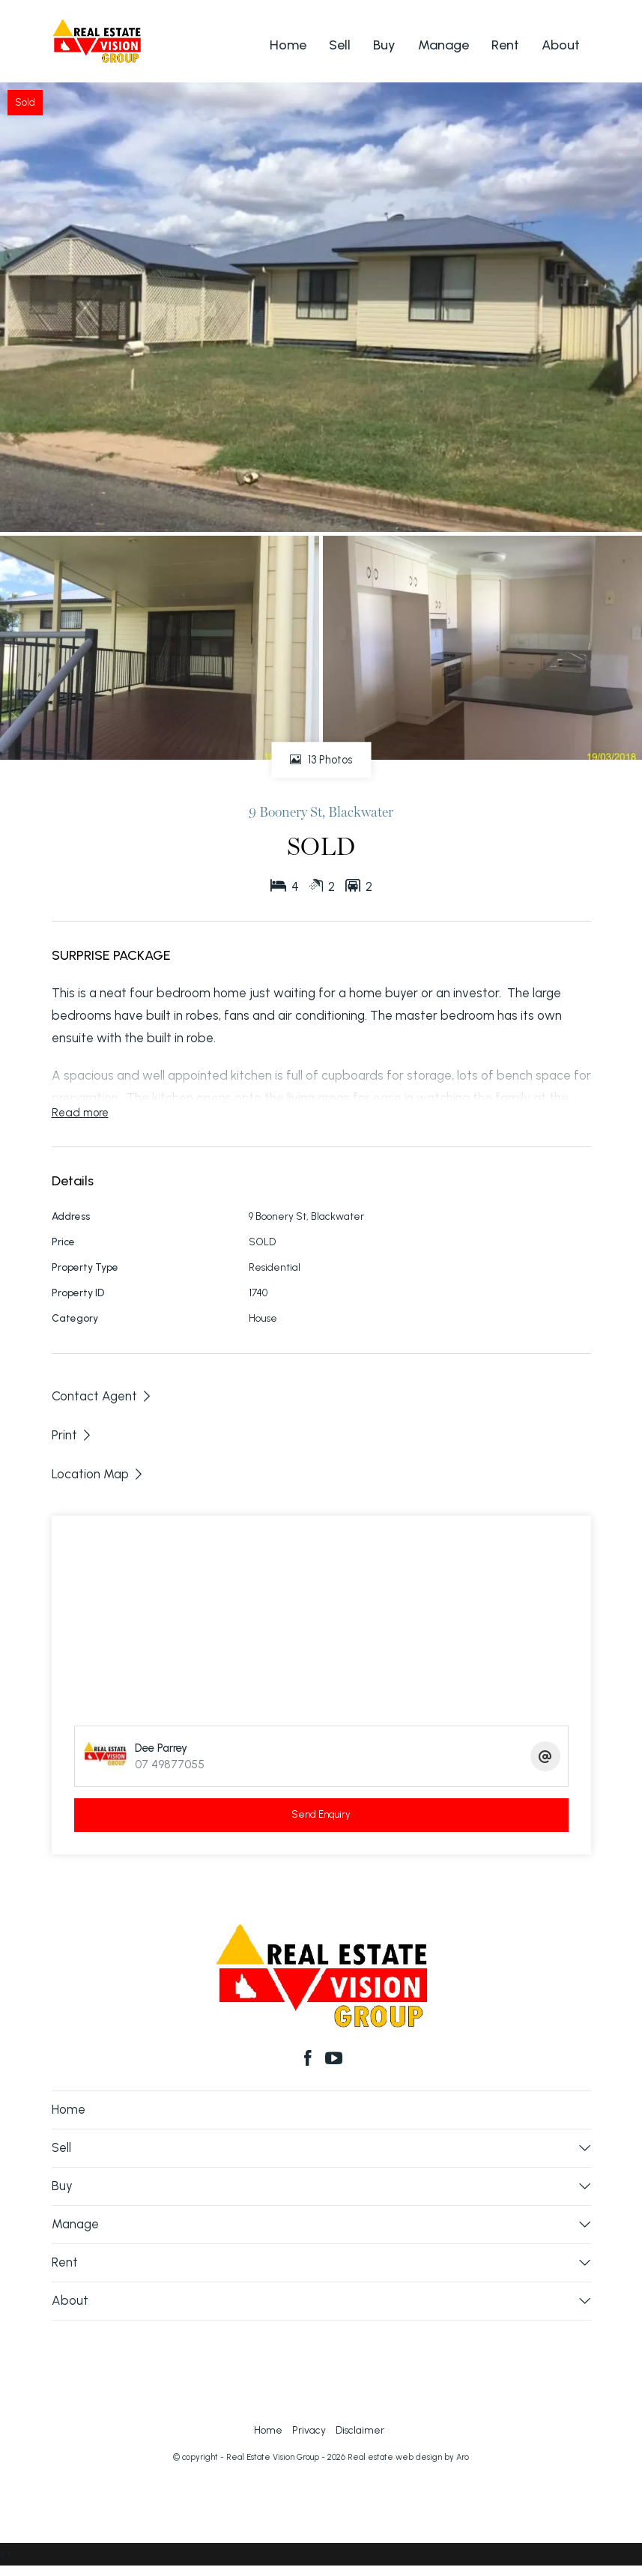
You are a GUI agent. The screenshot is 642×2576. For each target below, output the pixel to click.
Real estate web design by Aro (408, 2457)
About (561, 45)
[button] (72, 1434)
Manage (443, 45)
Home (288, 45)
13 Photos (321, 760)
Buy (384, 45)
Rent (505, 45)
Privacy (309, 2430)
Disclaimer (360, 2430)
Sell (340, 45)
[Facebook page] (310, 2059)
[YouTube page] (335, 2059)
